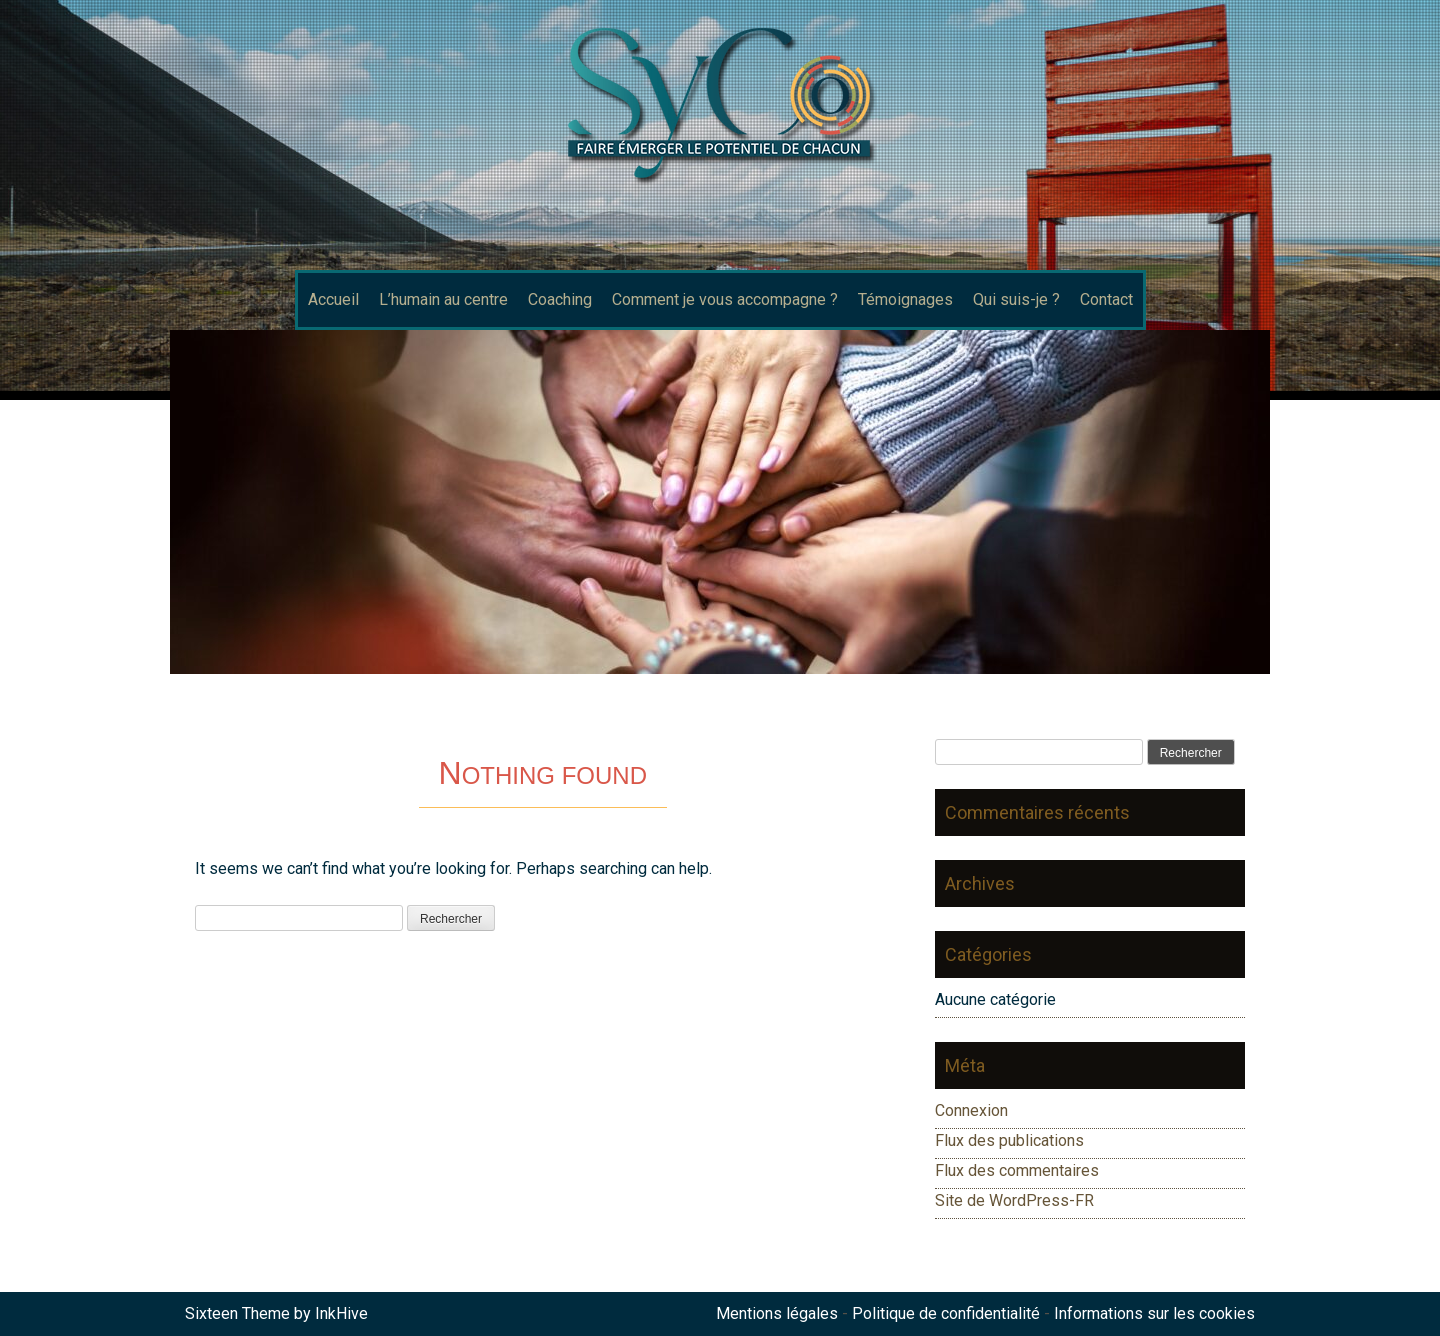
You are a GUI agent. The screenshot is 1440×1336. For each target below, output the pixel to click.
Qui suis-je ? (1016, 299)
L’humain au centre (443, 299)
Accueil (333, 299)
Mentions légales (777, 1313)
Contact (1106, 299)
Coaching (560, 299)
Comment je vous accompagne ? (725, 299)
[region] (720, 502)
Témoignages (905, 299)
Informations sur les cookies (1154, 1313)
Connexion (971, 1110)
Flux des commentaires (1017, 1170)
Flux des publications (1009, 1140)
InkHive (341, 1313)
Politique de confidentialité (946, 1313)
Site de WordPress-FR (1014, 1200)
